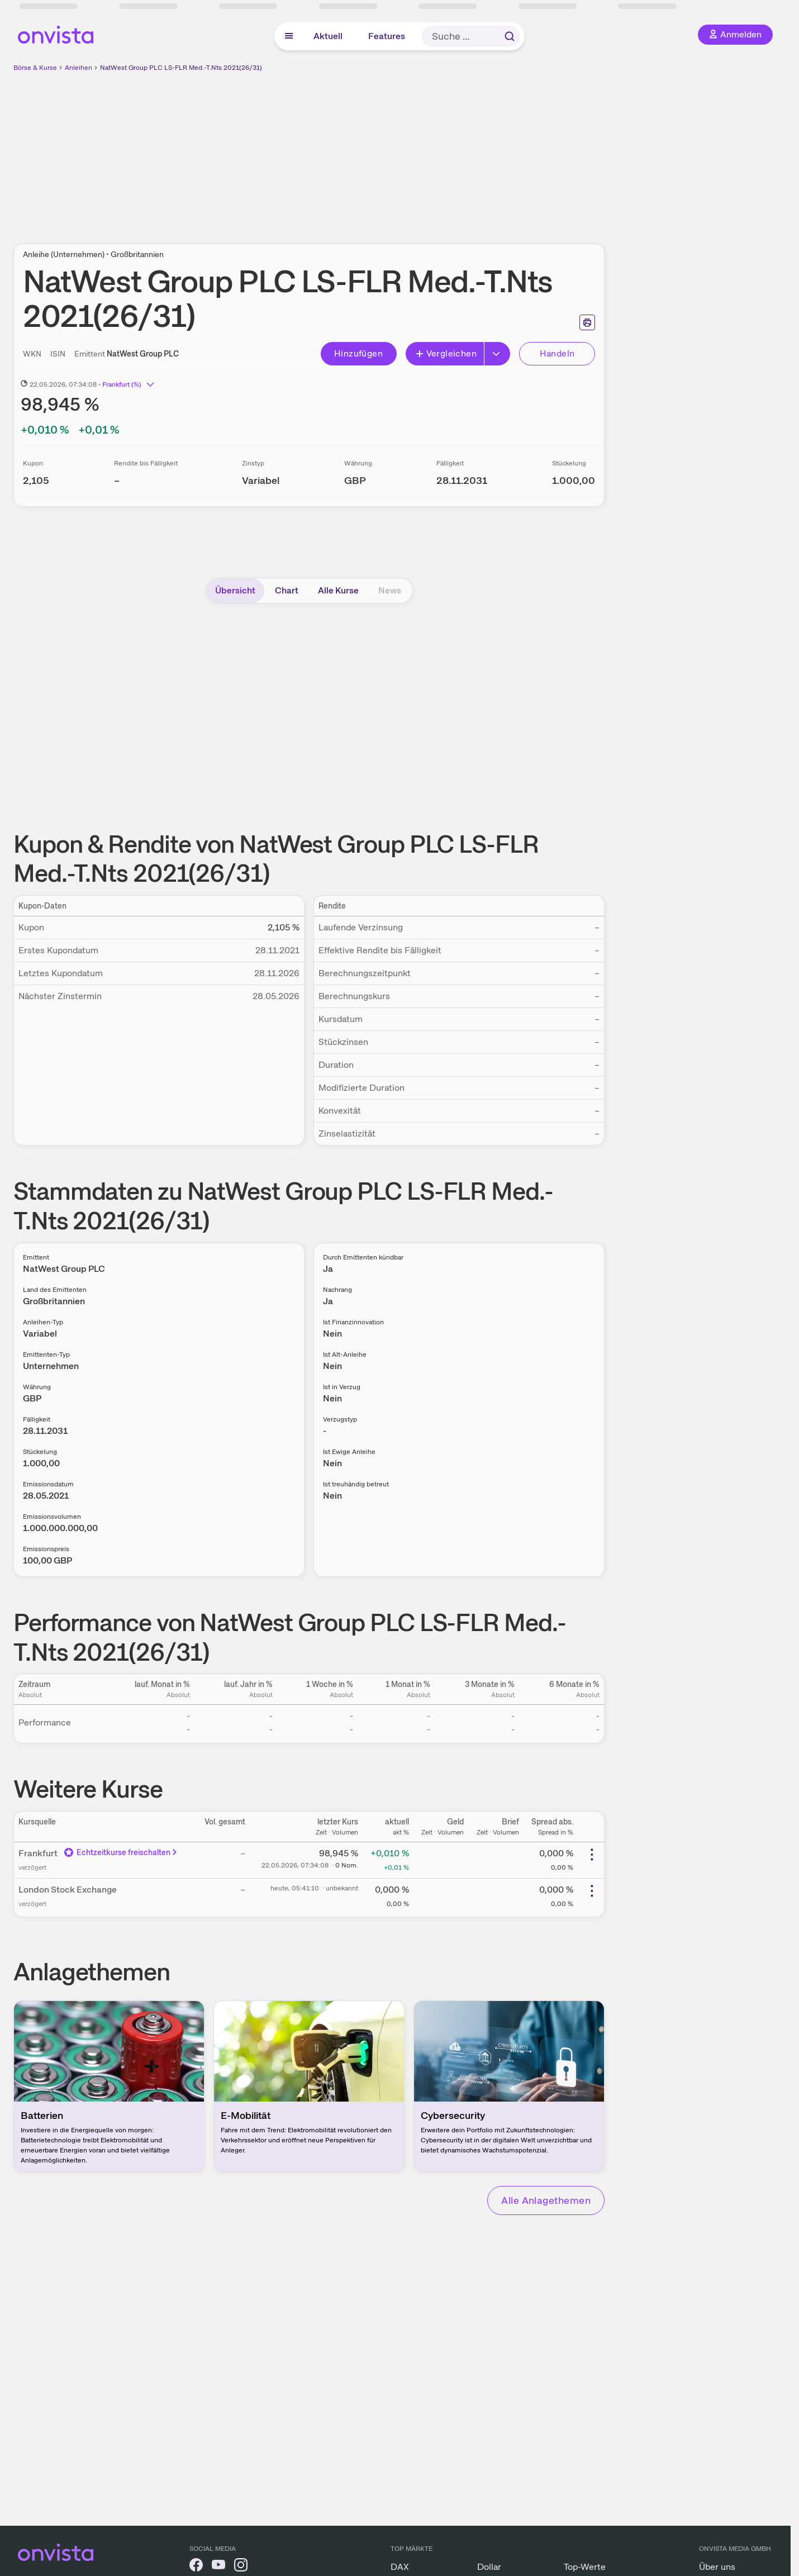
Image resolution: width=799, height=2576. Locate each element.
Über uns (717, 2567)
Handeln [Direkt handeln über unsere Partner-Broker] (557, 353)
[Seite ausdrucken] (587, 322)
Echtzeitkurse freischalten (121, 1852)
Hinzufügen (358, 353)
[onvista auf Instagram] (241, 2566)
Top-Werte (585, 2567)
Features (386, 36)
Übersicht (235, 590)
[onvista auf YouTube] (218, 2566)
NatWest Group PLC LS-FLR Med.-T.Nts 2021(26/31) (181, 67)
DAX (400, 2567)
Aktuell (328, 36)
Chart (286, 590)
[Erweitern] (497, 353)
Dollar (489, 2567)
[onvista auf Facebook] (196, 2566)
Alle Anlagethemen (546, 2200)
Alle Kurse (338, 590)
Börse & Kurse (35, 67)
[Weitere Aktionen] (592, 1854)
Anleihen (78, 67)
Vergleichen (446, 353)
